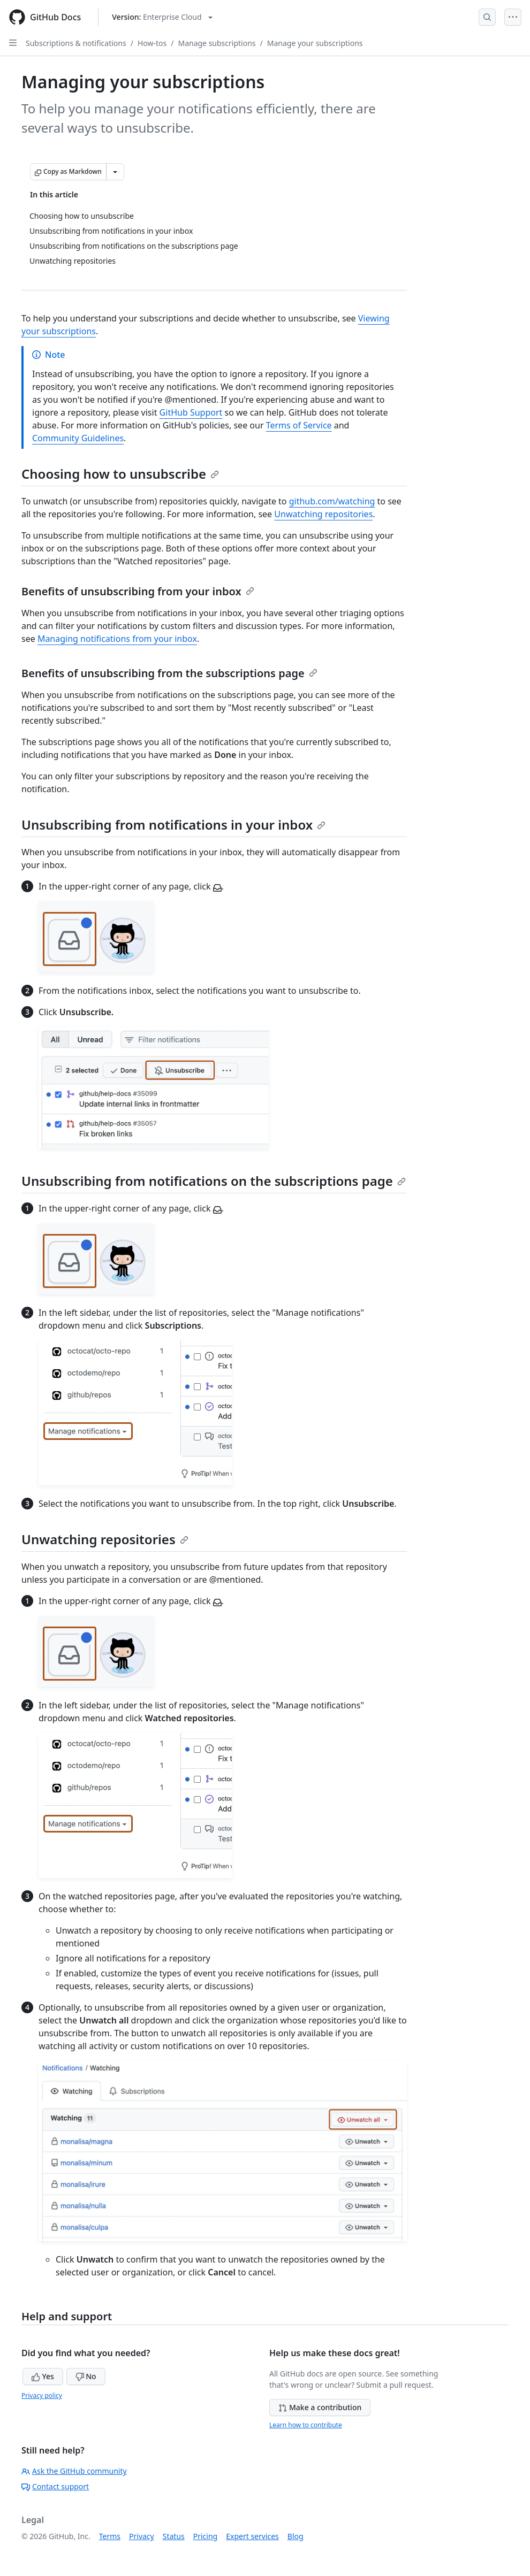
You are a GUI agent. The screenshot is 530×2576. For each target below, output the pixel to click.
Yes (43, 2376)
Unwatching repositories (323, 514)
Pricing (205, 2536)
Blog (295, 2536)
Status (174, 2536)
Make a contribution (319, 2407)
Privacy (141, 2536)
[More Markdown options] (115, 171)
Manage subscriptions (216, 43)
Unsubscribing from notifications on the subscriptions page (213, 1181)
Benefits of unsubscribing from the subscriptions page (169, 673)
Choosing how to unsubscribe (120, 473)
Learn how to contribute (305, 2424)
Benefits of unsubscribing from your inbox (137, 591)
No (85, 2376)
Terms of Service (299, 425)
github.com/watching (332, 501)
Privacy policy (41, 2395)
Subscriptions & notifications (76, 43)
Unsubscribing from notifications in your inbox (173, 824)
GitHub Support (191, 412)
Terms (109, 2536)
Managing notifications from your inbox (117, 639)
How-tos (152, 43)
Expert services (252, 2536)
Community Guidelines (78, 438)
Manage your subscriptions (315, 43)
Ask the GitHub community (74, 2471)
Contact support (55, 2486)
